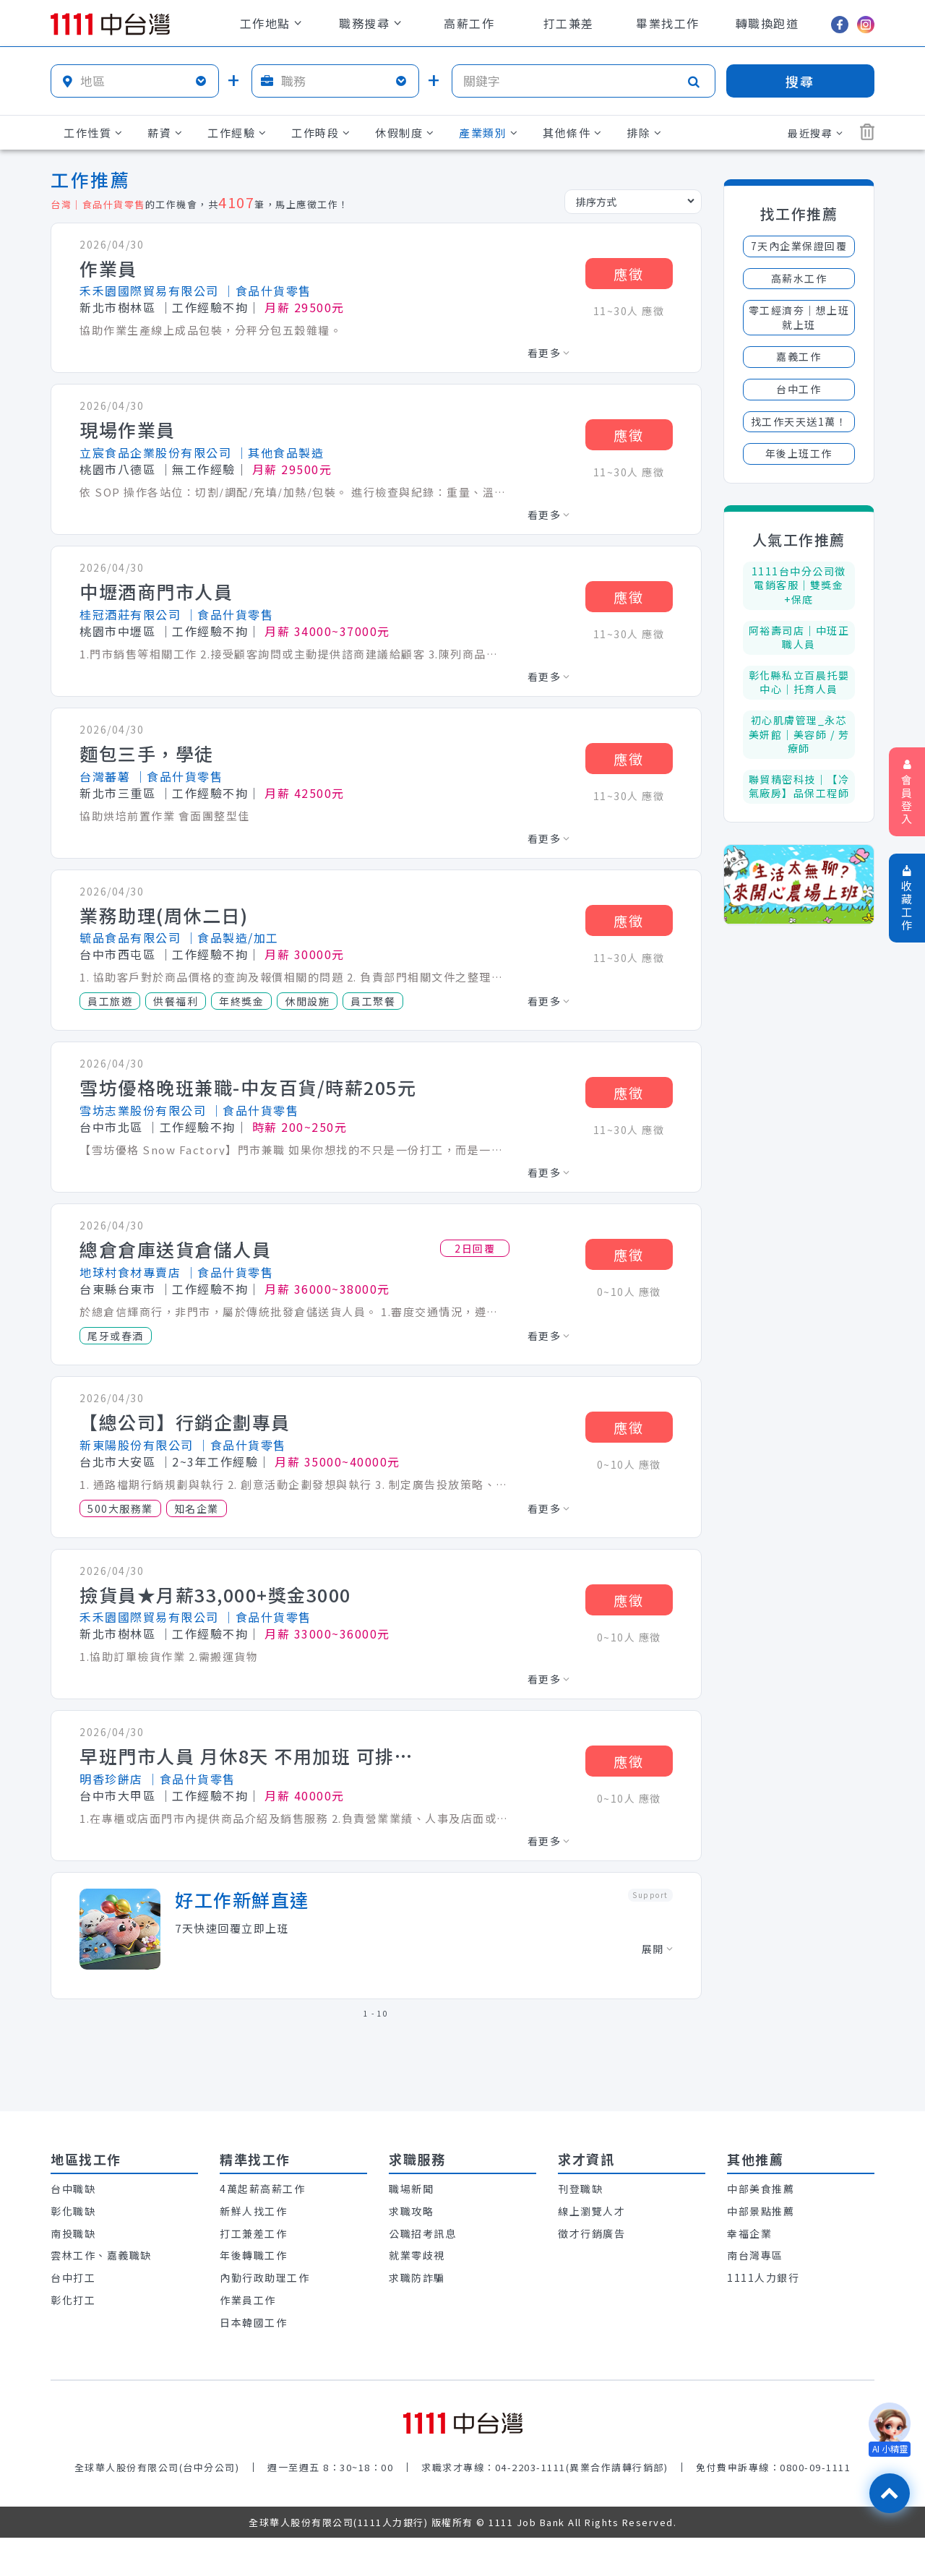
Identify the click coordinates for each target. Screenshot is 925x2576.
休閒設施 (307, 1001)
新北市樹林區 (117, 307)
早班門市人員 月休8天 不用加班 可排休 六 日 (252, 1756)
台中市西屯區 (117, 954)
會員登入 (907, 792)
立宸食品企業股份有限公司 (155, 452)
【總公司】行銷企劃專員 (185, 1422)
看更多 (549, 353)
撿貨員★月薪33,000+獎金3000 (215, 1595)
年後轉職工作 (253, 2255)
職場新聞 (411, 2188)
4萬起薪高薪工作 (262, 2188)
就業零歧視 (417, 2255)
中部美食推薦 (760, 2188)
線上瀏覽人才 (591, 2211)
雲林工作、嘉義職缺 (101, 2255)
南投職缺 (73, 2233)
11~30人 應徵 (629, 311)
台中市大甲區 (117, 1795)
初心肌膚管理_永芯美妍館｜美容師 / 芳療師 (799, 734)
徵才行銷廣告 (591, 2233)
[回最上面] (889, 2493)
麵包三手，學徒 (146, 754)
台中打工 (73, 2277)
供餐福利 (175, 1001)
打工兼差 (568, 23)
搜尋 (800, 81)
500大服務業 (120, 1508)
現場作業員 (127, 430)
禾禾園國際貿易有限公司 (149, 290)
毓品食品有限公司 (130, 937)
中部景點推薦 (760, 2211)
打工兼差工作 (253, 2233)
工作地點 (271, 23)
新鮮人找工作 (253, 2211)
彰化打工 (73, 2300)
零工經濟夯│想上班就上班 (799, 317)
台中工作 (798, 389)
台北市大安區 (117, 1461)
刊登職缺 (580, 2188)
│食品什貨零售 (267, 290)
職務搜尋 (370, 23)
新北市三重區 (117, 793)
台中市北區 (111, 1127)
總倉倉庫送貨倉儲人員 (175, 1249)
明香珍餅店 (111, 1779)
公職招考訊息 (422, 2233)
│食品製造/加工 (232, 937)
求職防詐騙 (417, 2277)
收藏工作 (907, 898)
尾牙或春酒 (115, 1335)
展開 (657, 1949)
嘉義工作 (798, 356)
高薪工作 (469, 23)
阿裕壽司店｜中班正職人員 (799, 637)
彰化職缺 (73, 2211)
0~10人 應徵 (629, 1292)
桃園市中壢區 (117, 631)
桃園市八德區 (117, 469)
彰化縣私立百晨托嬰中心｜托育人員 (799, 682)
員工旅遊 (109, 1001)
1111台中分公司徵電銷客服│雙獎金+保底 (799, 585)
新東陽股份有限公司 (136, 1445)
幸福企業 (749, 2233)
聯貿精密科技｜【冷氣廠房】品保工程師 (799, 786)
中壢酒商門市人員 (156, 592)
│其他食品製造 (280, 452)
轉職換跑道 (767, 23)
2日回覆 (475, 1248)
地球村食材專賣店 (130, 1272)
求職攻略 (411, 2211)
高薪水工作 (799, 278)
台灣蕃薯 (104, 776)
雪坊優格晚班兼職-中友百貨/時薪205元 (247, 1088)
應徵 (629, 273)
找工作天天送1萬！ (799, 421)
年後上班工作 (798, 453)
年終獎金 (241, 1001)
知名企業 (196, 1508)
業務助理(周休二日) (163, 915)
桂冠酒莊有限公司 (130, 614)
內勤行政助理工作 (264, 2277)
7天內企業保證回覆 (799, 246)
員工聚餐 (372, 1001)
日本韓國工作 (253, 2322)
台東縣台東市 (117, 1289)
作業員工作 (248, 2300)
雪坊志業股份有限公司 (142, 1110)
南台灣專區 (755, 2255)
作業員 (108, 269)
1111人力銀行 (763, 2277)
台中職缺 (73, 2188)
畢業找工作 (668, 23)
